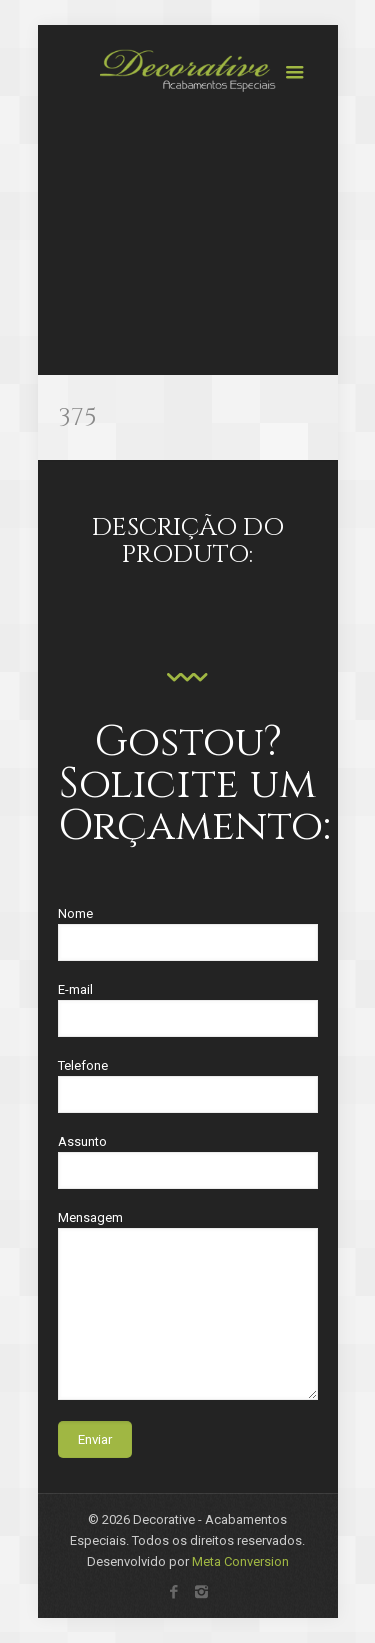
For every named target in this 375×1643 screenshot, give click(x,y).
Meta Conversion (240, 1561)
